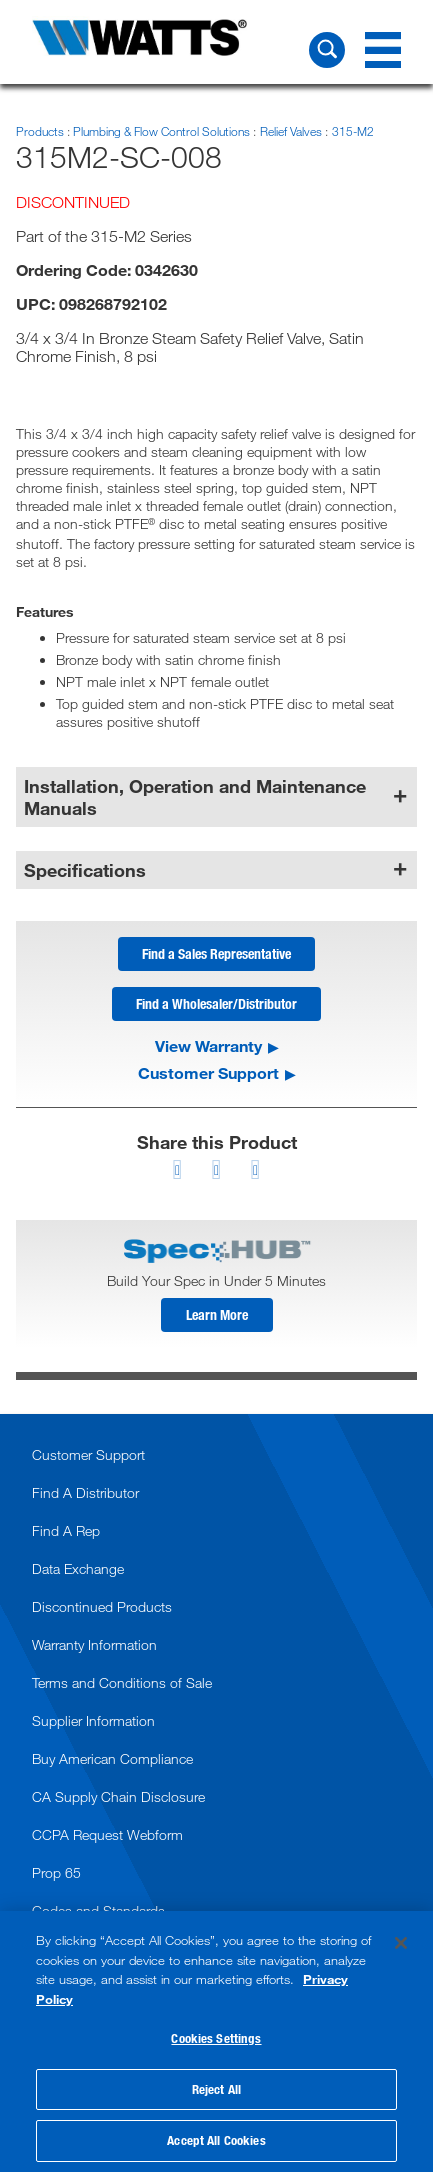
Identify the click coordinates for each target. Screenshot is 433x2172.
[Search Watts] (327, 50)
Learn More (217, 1314)
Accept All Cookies (216, 2140)
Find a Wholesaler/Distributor (216, 1003)
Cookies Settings (216, 2038)
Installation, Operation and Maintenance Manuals (195, 797)
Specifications (85, 870)
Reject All (216, 2089)
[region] (216, 2041)
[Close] (401, 1943)
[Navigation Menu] (383, 50)
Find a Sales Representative (216, 953)
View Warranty (208, 1046)
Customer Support (208, 1073)
